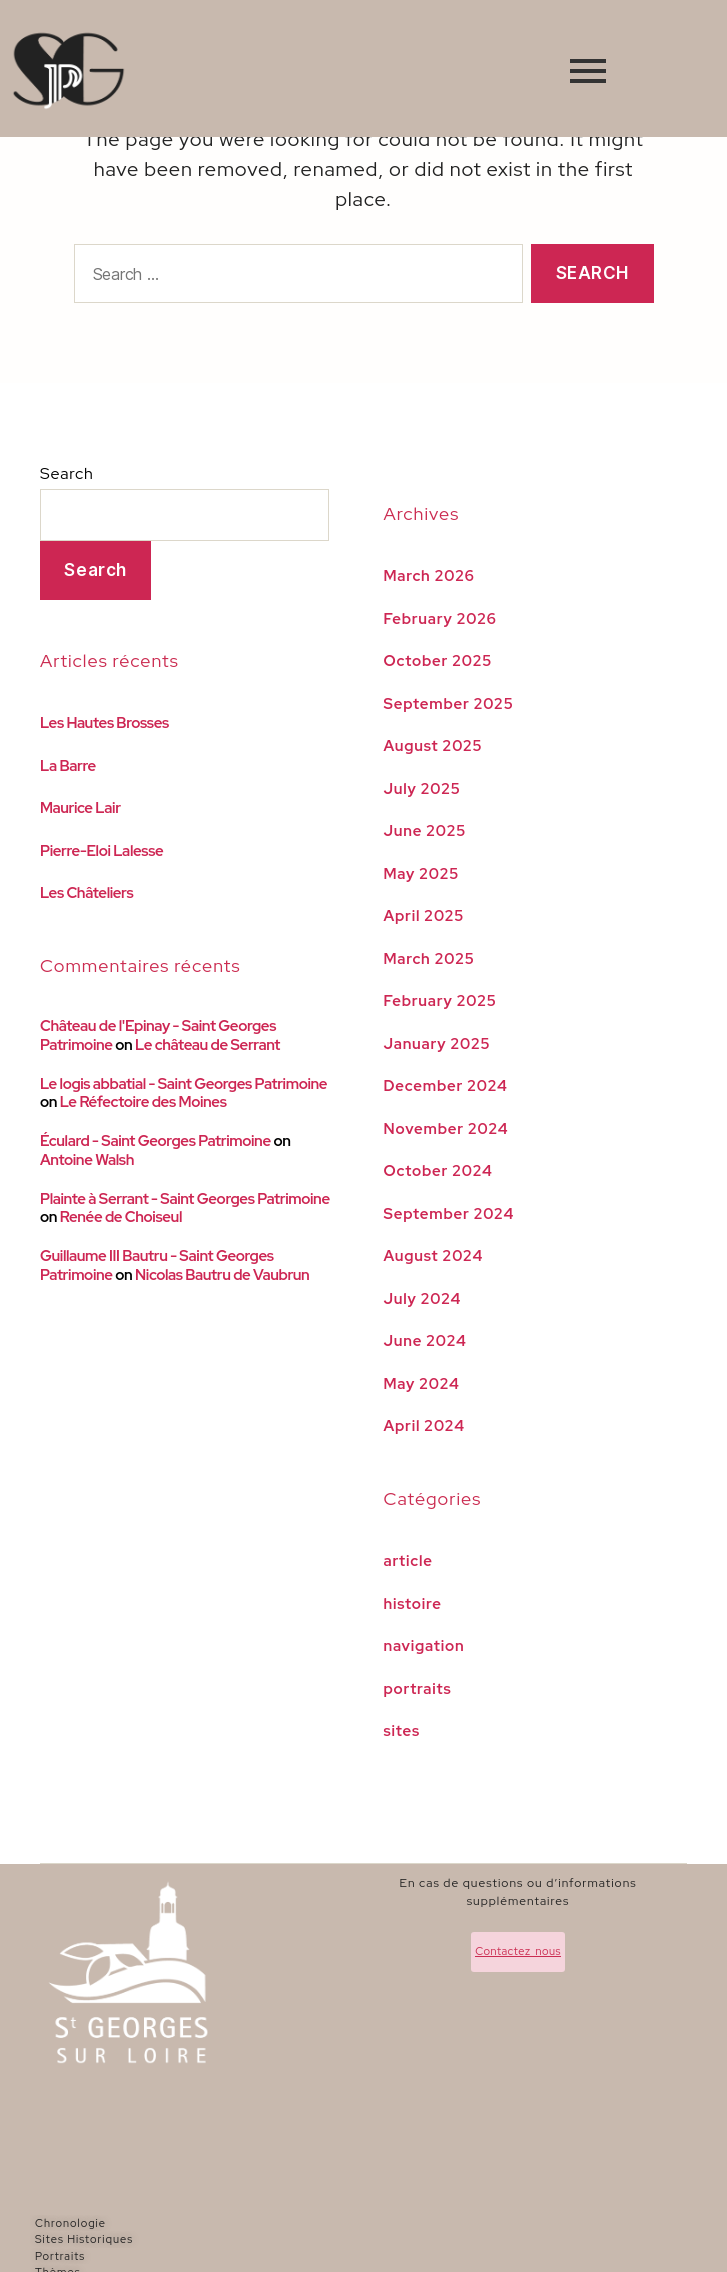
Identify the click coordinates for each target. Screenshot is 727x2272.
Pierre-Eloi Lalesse (101, 851)
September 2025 (449, 704)
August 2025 (433, 746)
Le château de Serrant (207, 1045)
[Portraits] (233, 2256)
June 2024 (425, 1341)
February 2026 (440, 619)
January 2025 (437, 1044)
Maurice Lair (80, 808)
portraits (418, 1689)
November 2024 (446, 1129)
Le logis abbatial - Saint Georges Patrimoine (183, 1084)
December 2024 (446, 1086)
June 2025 (425, 831)
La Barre (68, 766)
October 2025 (438, 661)
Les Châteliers (86, 893)
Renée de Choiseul (121, 1217)
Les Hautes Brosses (104, 723)
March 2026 (429, 576)
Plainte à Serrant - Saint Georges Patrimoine (185, 1199)
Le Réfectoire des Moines (143, 1102)
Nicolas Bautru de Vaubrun (222, 1275)
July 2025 (422, 789)
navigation (424, 1646)
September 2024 (449, 1214)
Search (67, 473)
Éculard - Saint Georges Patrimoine (155, 1141)
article (408, 1561)
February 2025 (440, 1001)
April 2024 (424, 1426)
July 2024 (423, 1299)
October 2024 (438, 1171)
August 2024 (434, 1256)
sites (402, 1731)
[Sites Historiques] (233, 2239)
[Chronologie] (233, 2223)
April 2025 (424, 916)
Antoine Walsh (87, 1160)
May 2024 (422, 1384)
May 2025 (422, 874)
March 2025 (429, 959)
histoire (413, 1604)
